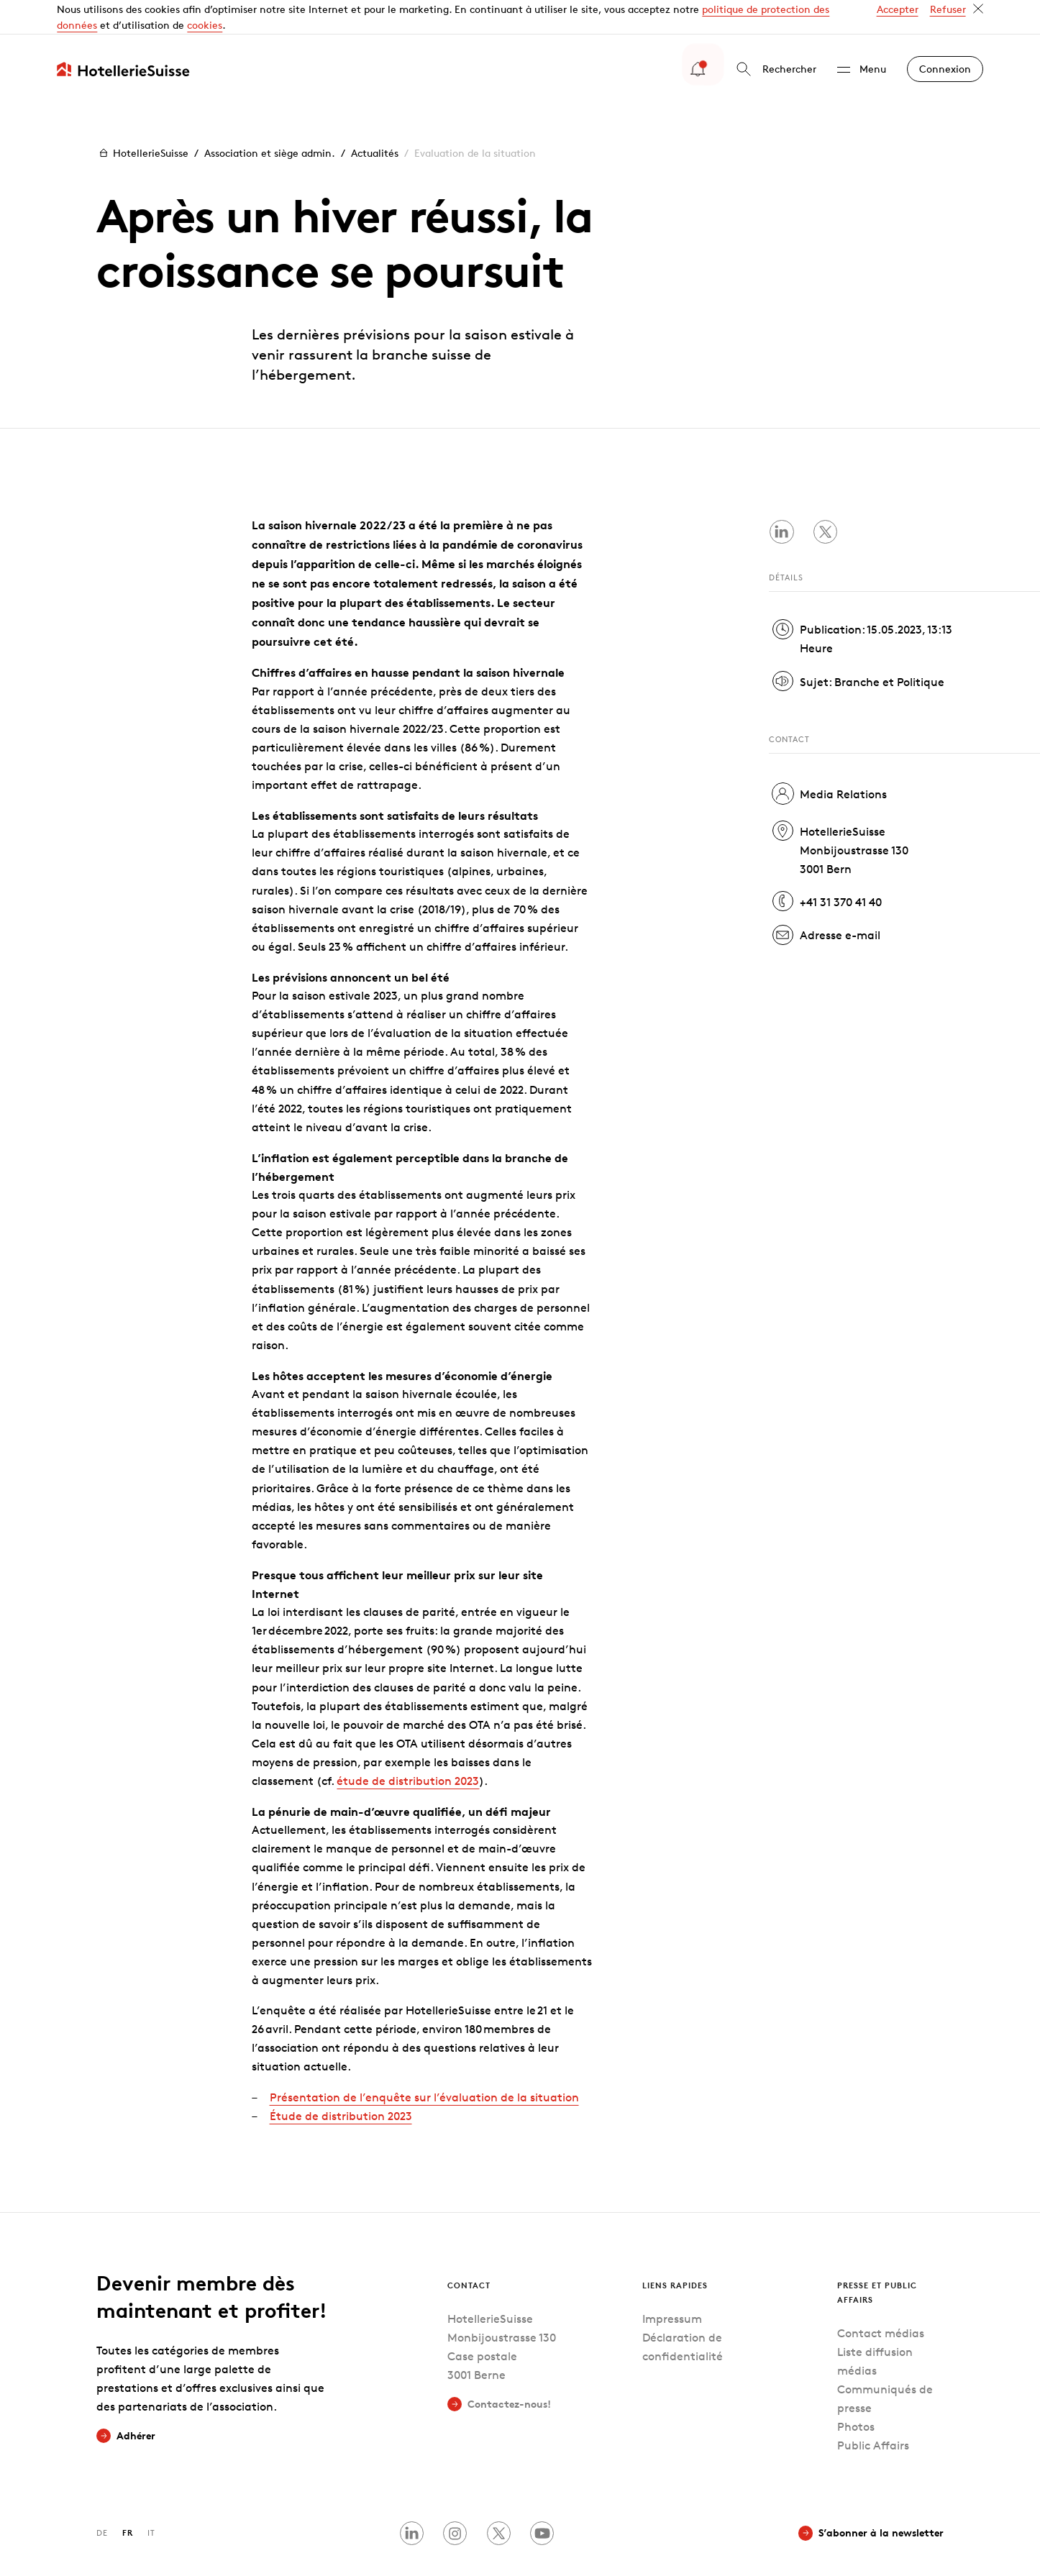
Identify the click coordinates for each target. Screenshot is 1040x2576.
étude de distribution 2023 (408, 1746)
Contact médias (880, 2299)
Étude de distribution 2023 (341, 2081)
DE (102, 2498)
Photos (856, 2392)
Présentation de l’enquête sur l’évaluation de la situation (424, 2063)
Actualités (374, 118)
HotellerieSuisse (142, 118)
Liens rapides (675, 2250)
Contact (469, 2250)
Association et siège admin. (269, 118)
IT (151, 2498)
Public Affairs (873, 2411)
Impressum (672, 2284)
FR (127, 2498)
